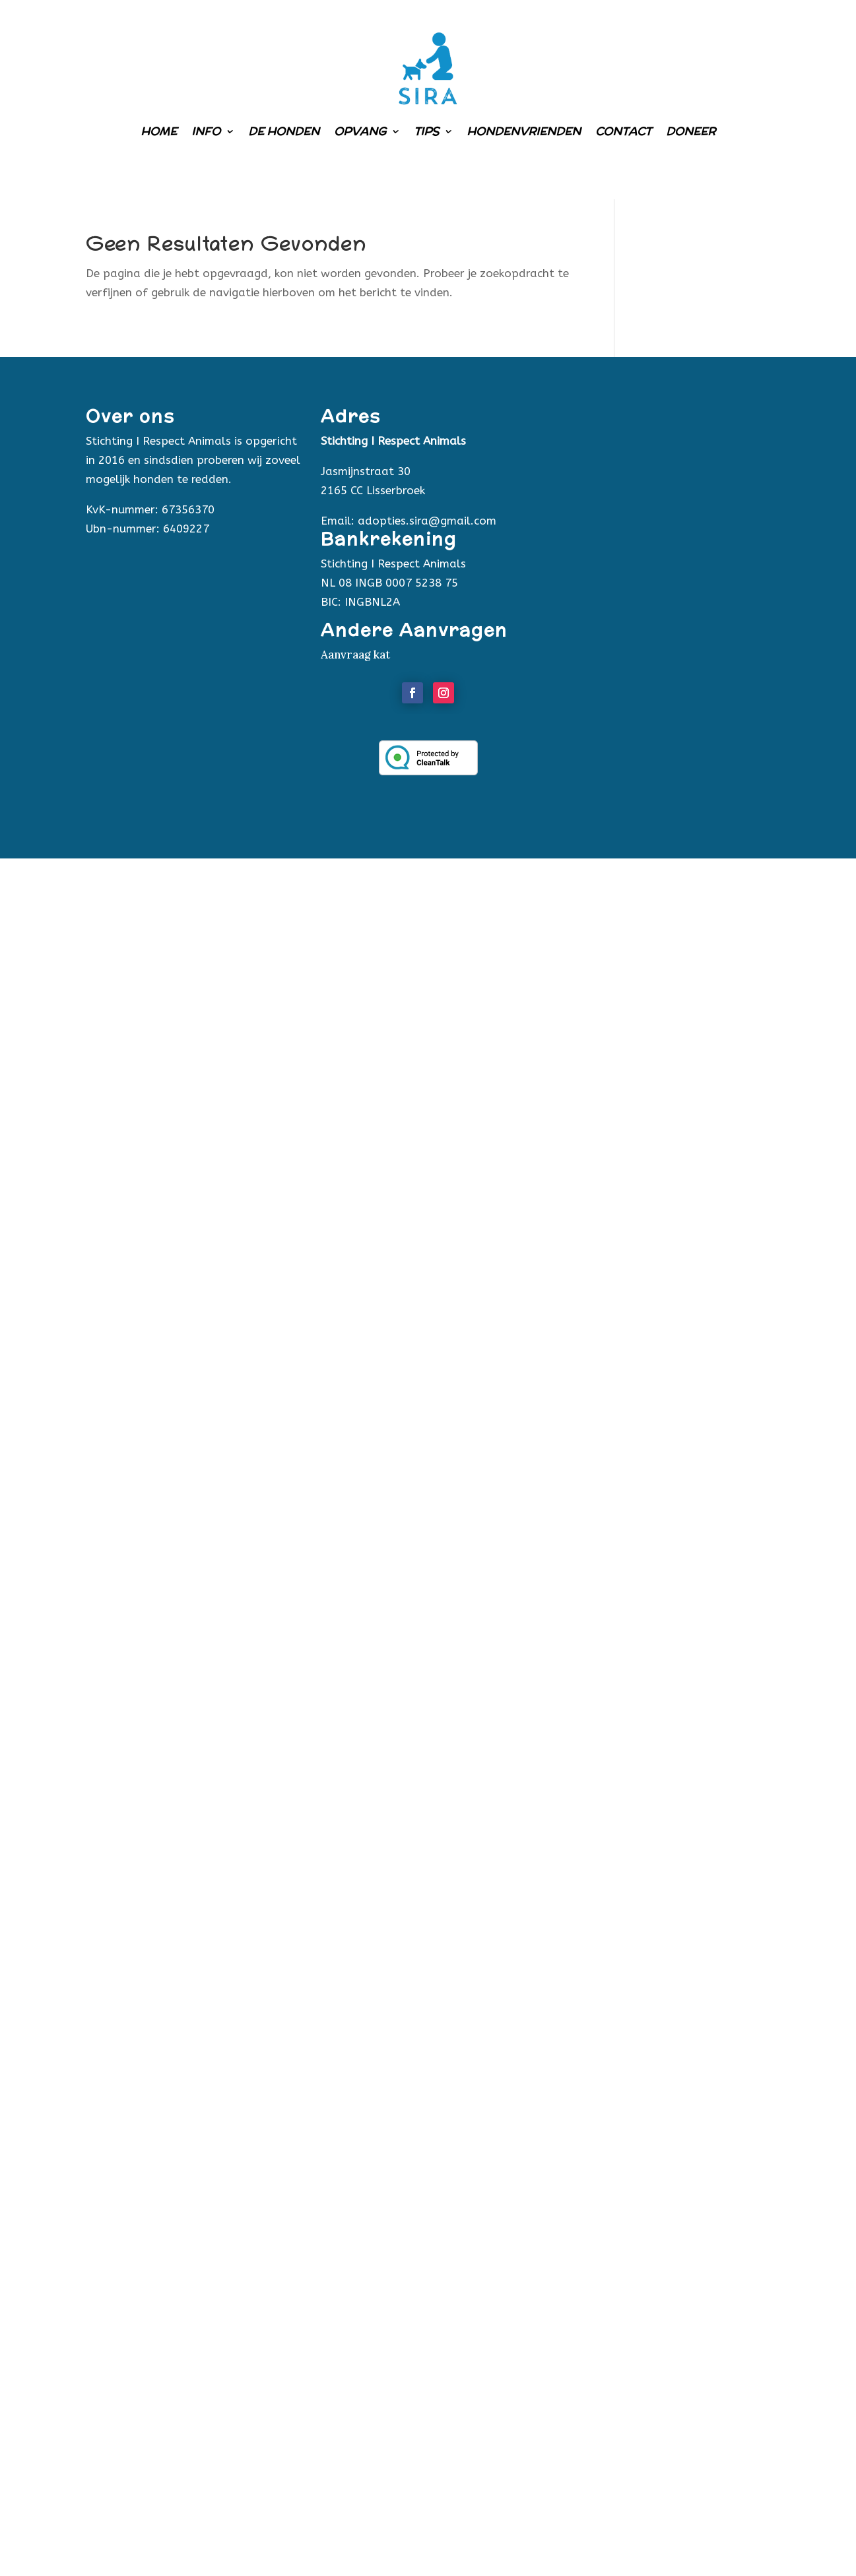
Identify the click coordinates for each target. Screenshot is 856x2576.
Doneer (690, 131)
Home (159, 131)
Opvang (360, 131)
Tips (426, 131)
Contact (623, 131)
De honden (283, 131)
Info (205, 131)
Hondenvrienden (524, 131)
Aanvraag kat (355, 654)
